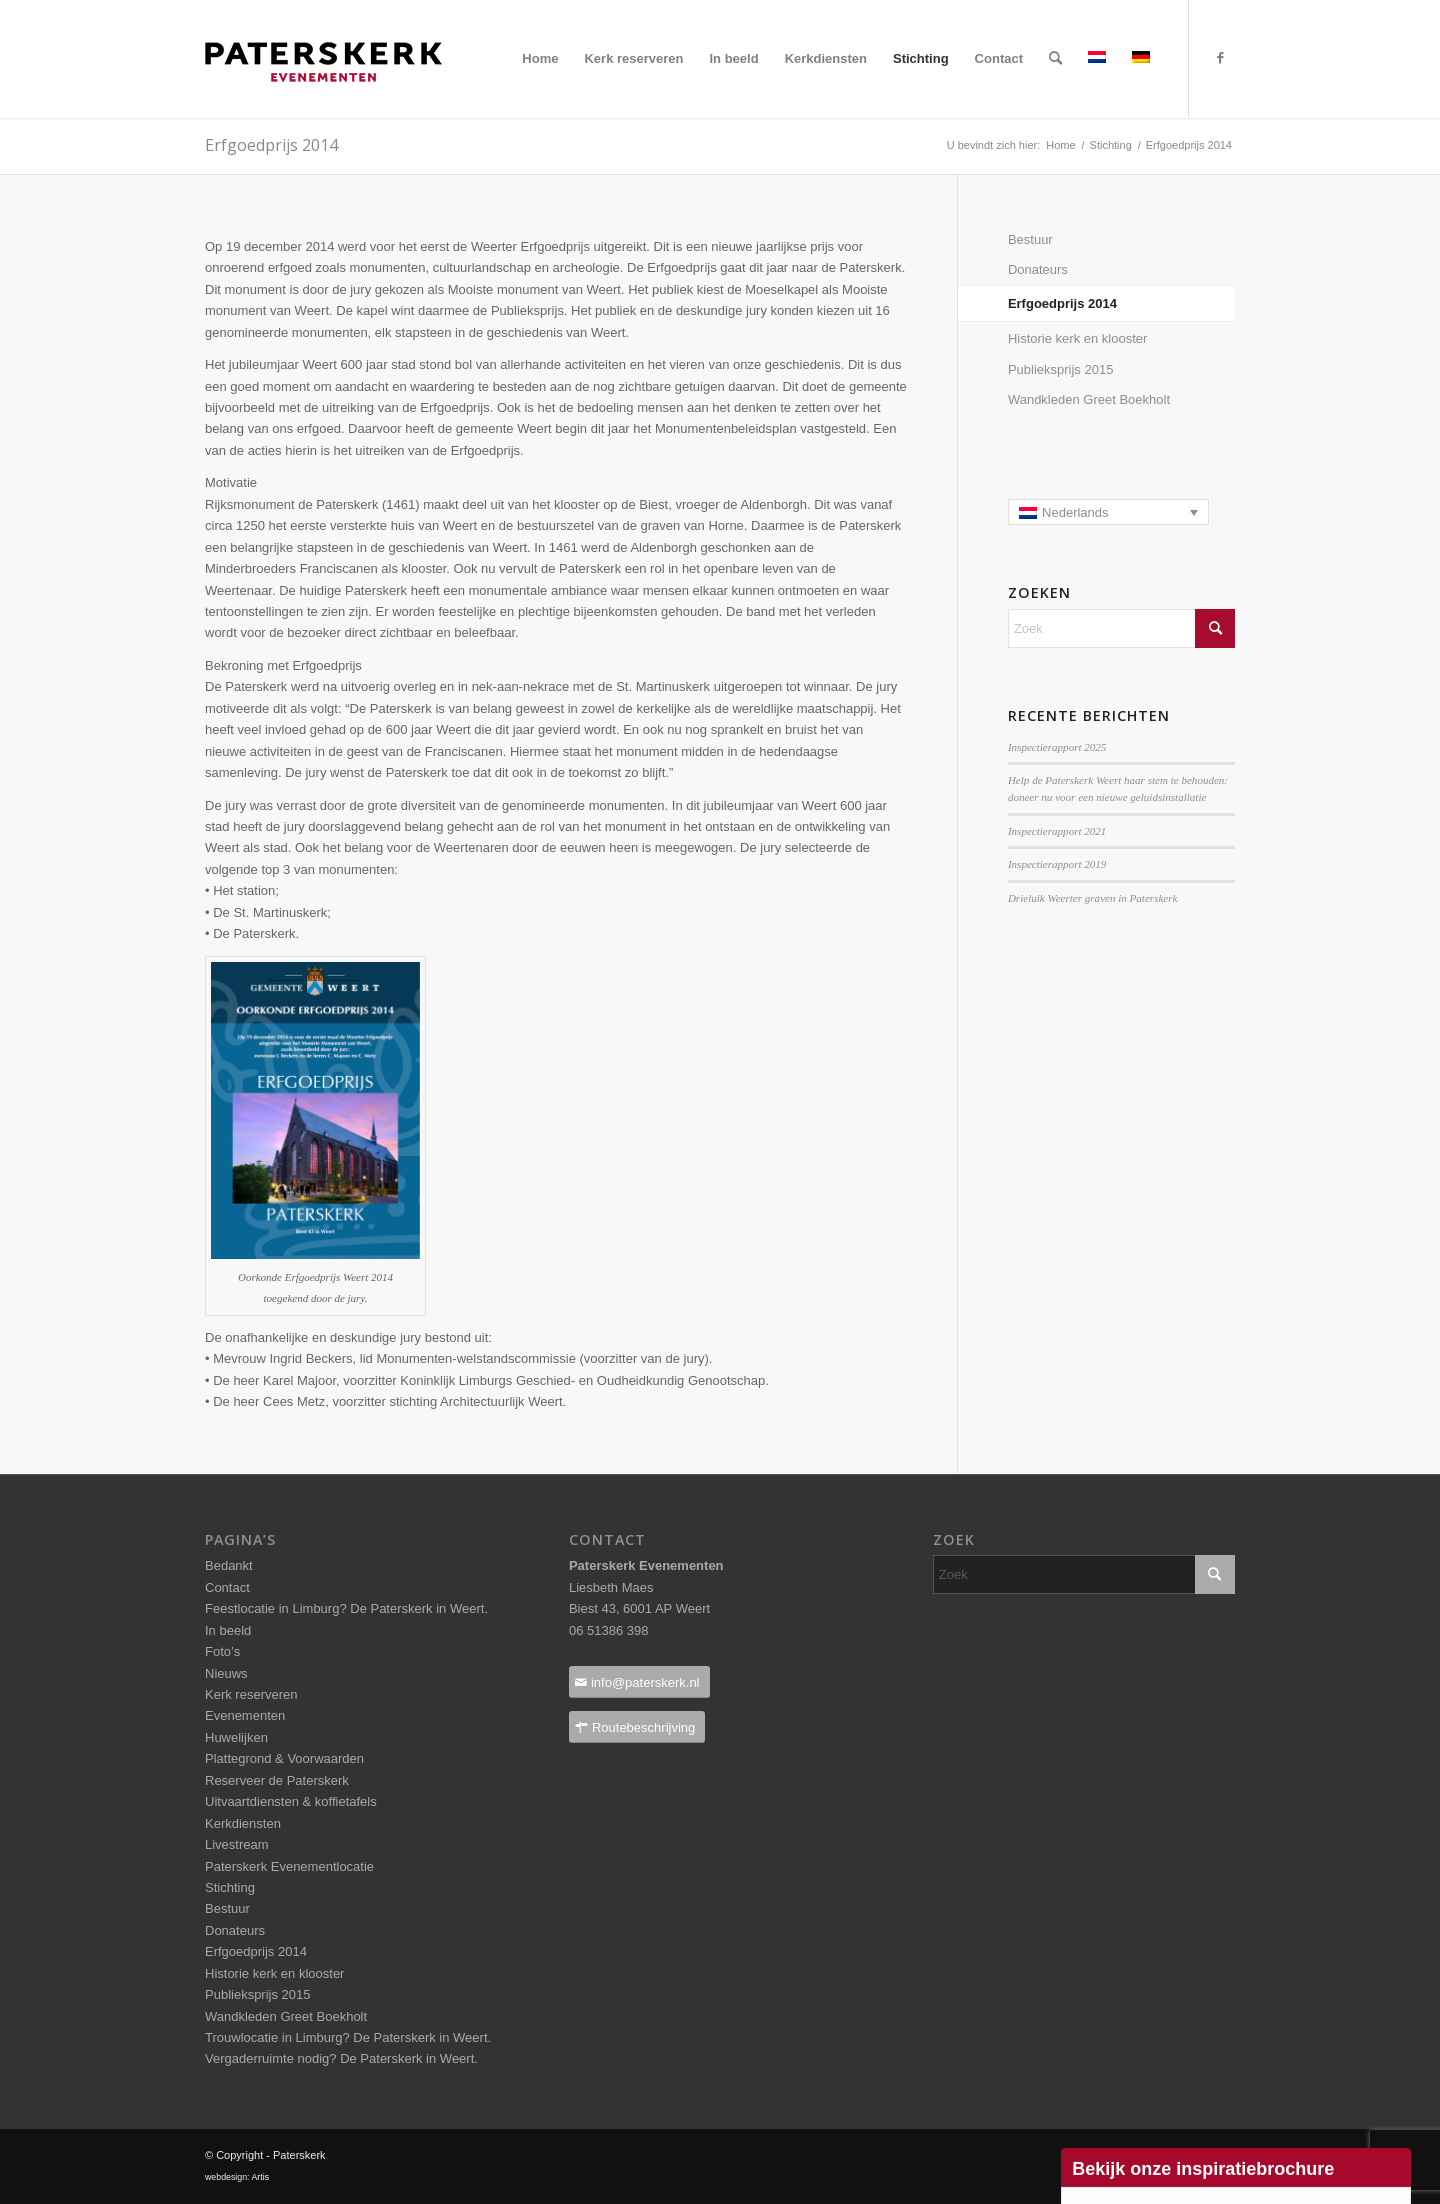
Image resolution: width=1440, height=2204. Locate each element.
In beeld (228, 1630)
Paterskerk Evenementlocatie (289, 1866)
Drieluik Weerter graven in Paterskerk (1093, 898)
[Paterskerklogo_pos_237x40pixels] (323, 101)
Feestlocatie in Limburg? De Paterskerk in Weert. (346, 1608)
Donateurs (1038, 269)
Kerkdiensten (243, 1823)
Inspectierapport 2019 (1057, 864)
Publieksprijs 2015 (1061, 369)
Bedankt (229, 1565)
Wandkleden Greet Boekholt (1089, 399)
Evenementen (245, 1715)
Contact (227, 1587)
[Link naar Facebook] (1220, 58)
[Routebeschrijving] (637, 1727)
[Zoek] (1055, 59)
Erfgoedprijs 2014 (1062, 303)
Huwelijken (236, 1737)
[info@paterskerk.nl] (639, 1682)
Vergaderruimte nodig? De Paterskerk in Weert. (341, 2058)
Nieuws (226, 1673)
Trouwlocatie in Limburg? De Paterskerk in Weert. (348, 2037)
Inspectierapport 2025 (1057, 747)
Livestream (237, 1844)
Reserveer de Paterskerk (277, 1780)
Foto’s (222, 1651)
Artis (260, 2177)
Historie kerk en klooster (1077, 338)
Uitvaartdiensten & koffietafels (291, 1801)
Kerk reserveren (251, 1694)
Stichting (230, 1887)
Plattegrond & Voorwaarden (284, 1758)
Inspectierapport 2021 (1057, 831)
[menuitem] (540, 59)
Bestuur (1030, 239)
